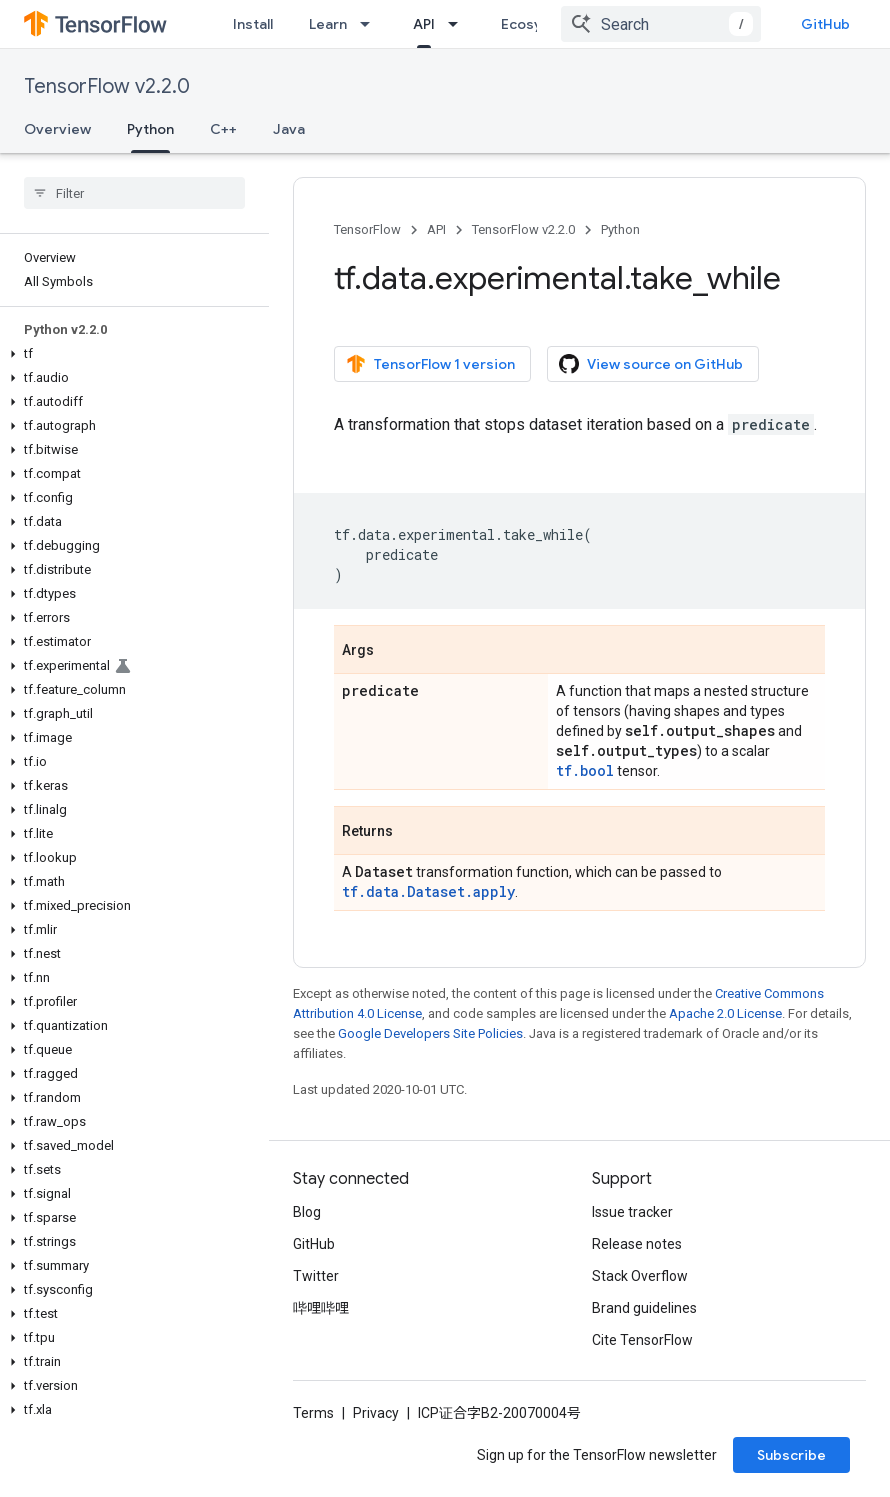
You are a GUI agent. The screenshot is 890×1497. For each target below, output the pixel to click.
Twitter (316, 1276)
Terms (313, 1413)
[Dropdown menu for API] (459, 24)
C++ (223, 129)
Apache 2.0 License (725, 1013)
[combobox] (661, 24)
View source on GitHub (651, 364)
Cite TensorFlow (642, 1340)
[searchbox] (134, 193)
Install (253, 24)
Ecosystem (539, 24)
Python (620, 229)
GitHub (825, 24)
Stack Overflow (640, 1276)
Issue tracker (632, 1212)
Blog (307, 1212)
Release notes (637, 1244)
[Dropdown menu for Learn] (371, 24)
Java (289, 129)
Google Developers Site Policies (430, 1033)
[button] (130, 354)
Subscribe (791, 1455)
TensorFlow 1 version (430, 364)
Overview (57, 129)
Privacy (376, 1413)
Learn (328, 24)
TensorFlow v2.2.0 (107, 86)
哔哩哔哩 (321, 1308)
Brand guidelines (644, 1308)
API (436, 229)
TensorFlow (367, 229)
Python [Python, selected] (150, 129)
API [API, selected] (424, 24)
